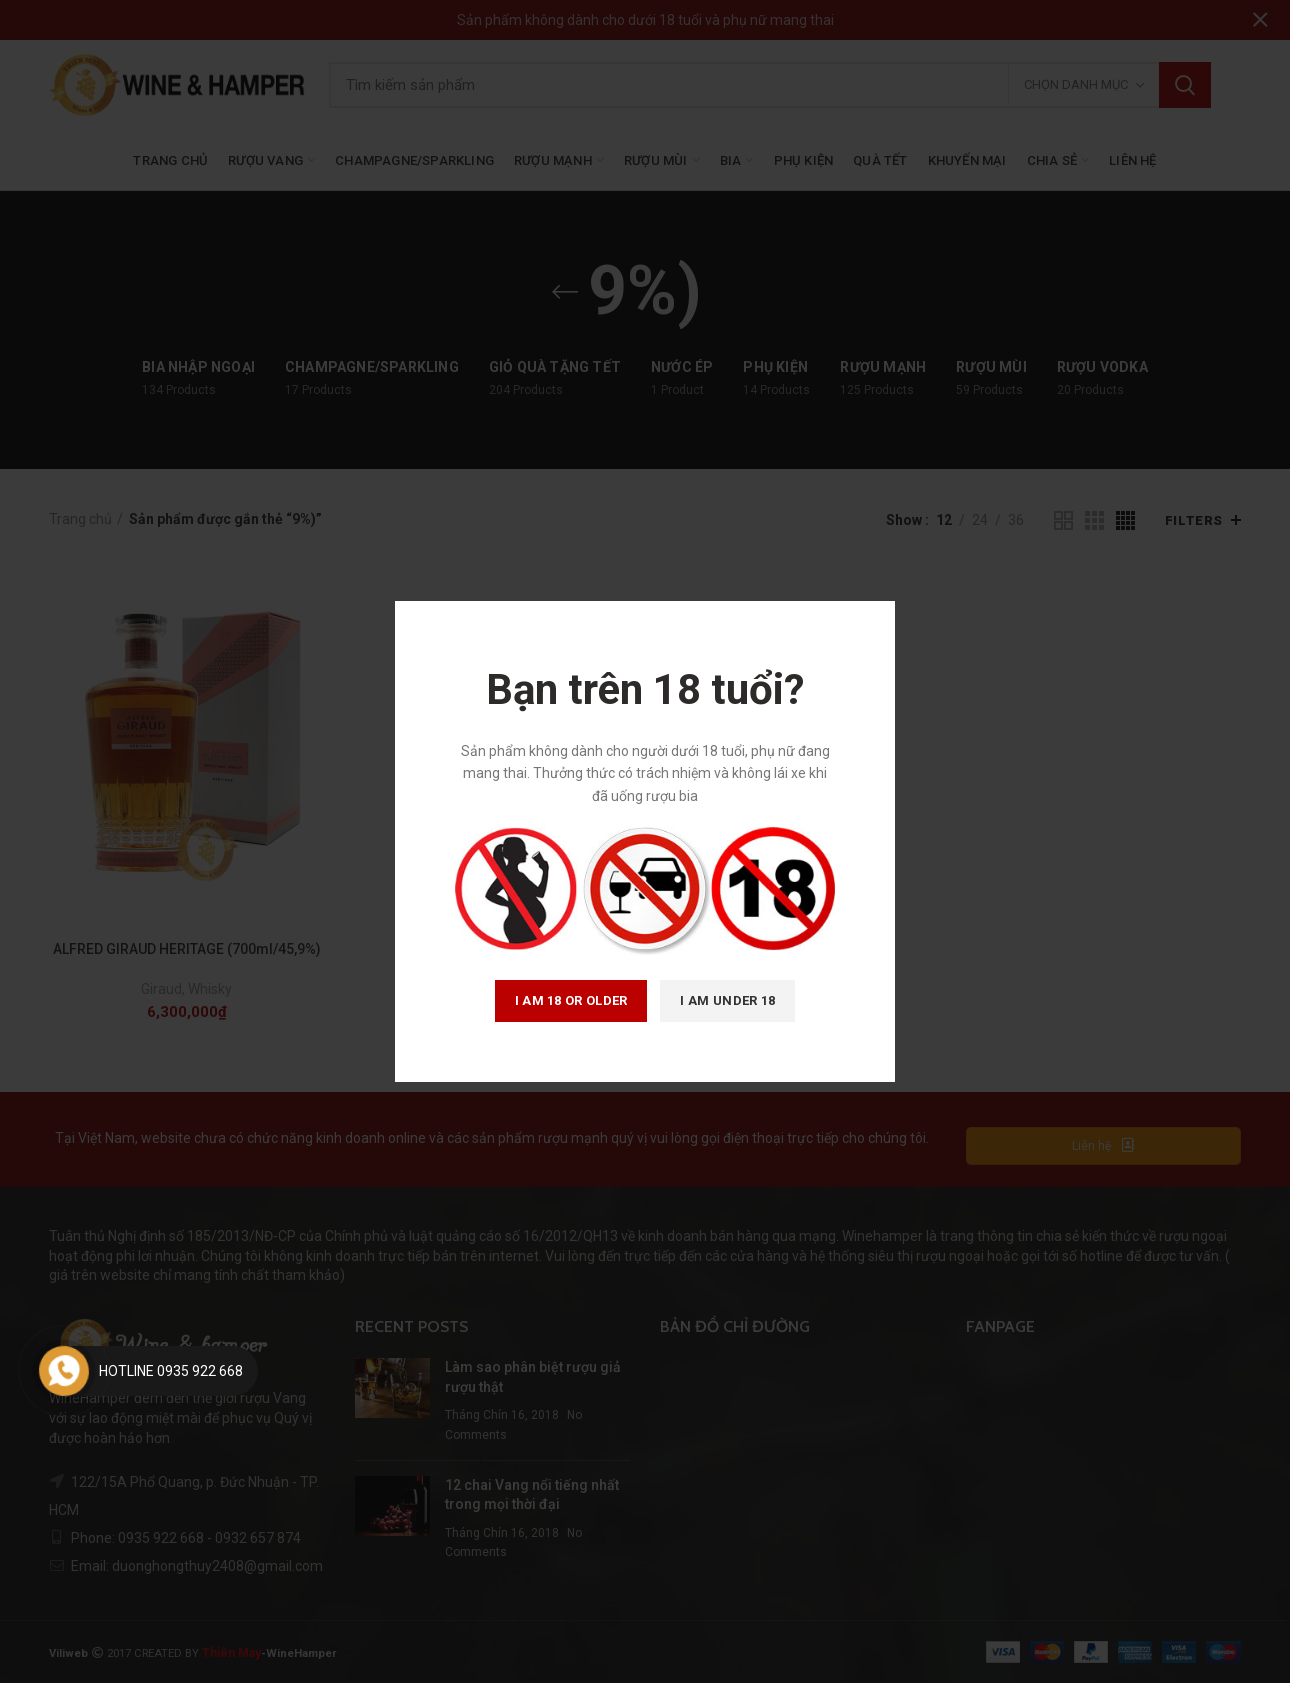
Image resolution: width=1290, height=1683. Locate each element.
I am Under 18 (727, 1000)
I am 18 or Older (571, 1000)
